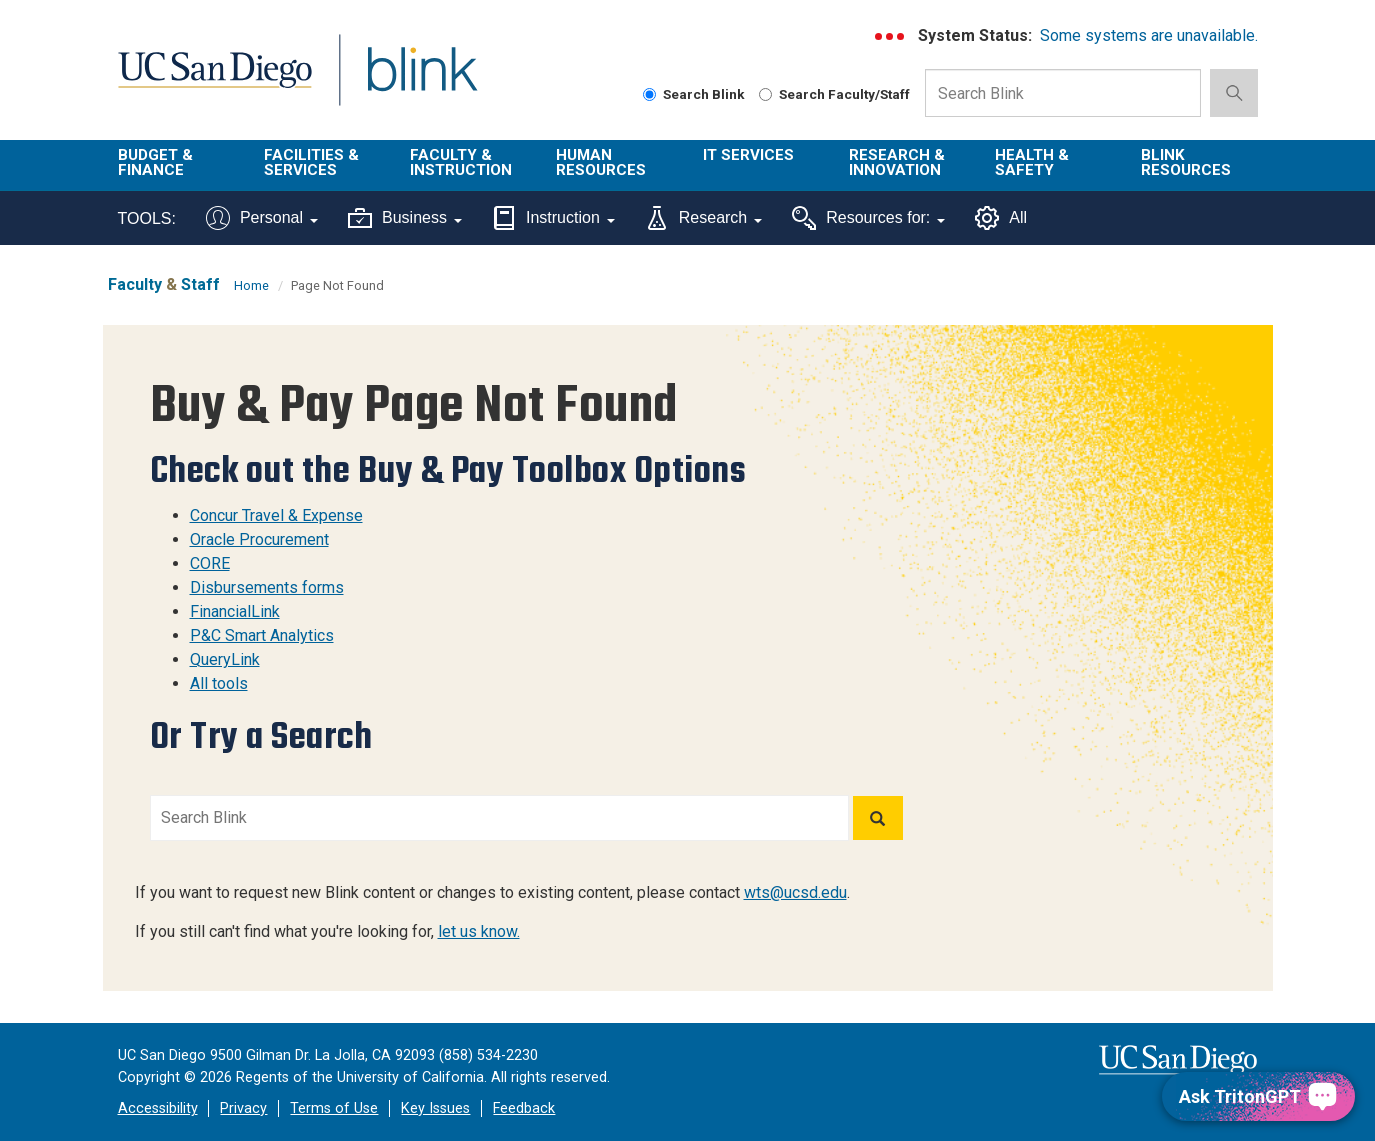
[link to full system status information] (890, 36)
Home (251, 285)
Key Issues (435, 1108)
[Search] (878, 818)
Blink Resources (1186, 162)
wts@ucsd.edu (795, 892)
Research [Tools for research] (703, 218)
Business (405, 218)
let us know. (479, 931)
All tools (219, 683)
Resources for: (868, 218)
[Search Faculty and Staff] (765, 94)
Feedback (524, 1108)
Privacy (243, 1108)
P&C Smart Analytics (262, 635)
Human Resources (601, 162)
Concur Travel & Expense (276, 515)
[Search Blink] (649, 94)
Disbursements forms (267, 587)
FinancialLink (235, 611)
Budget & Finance (155, 162)
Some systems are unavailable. (1149, 35)
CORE (210, 563)
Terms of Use (334, 1108)
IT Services (748, 155)
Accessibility (158, 1108)
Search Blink (694, 94)
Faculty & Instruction (461, 162)
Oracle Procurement (259, 539)
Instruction (553, 218)
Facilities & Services (311, 162)
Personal (262, 218)
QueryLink (225, 659)
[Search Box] (1063, 93)
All (1001, 218)
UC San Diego (214, 81)
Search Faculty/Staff (834, 94)
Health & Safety (1032, 162)
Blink (421, 81)
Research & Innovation (897, 162)
